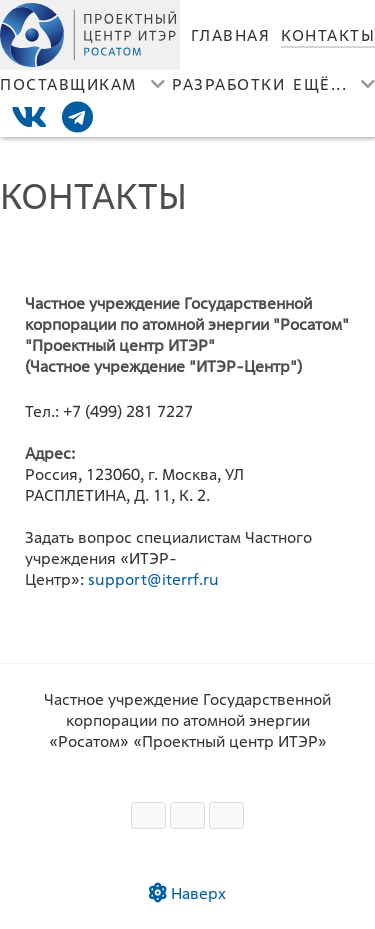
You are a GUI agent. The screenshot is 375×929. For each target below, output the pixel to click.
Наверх (187, 893)
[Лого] (90, 35)
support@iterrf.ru (153, 579)
